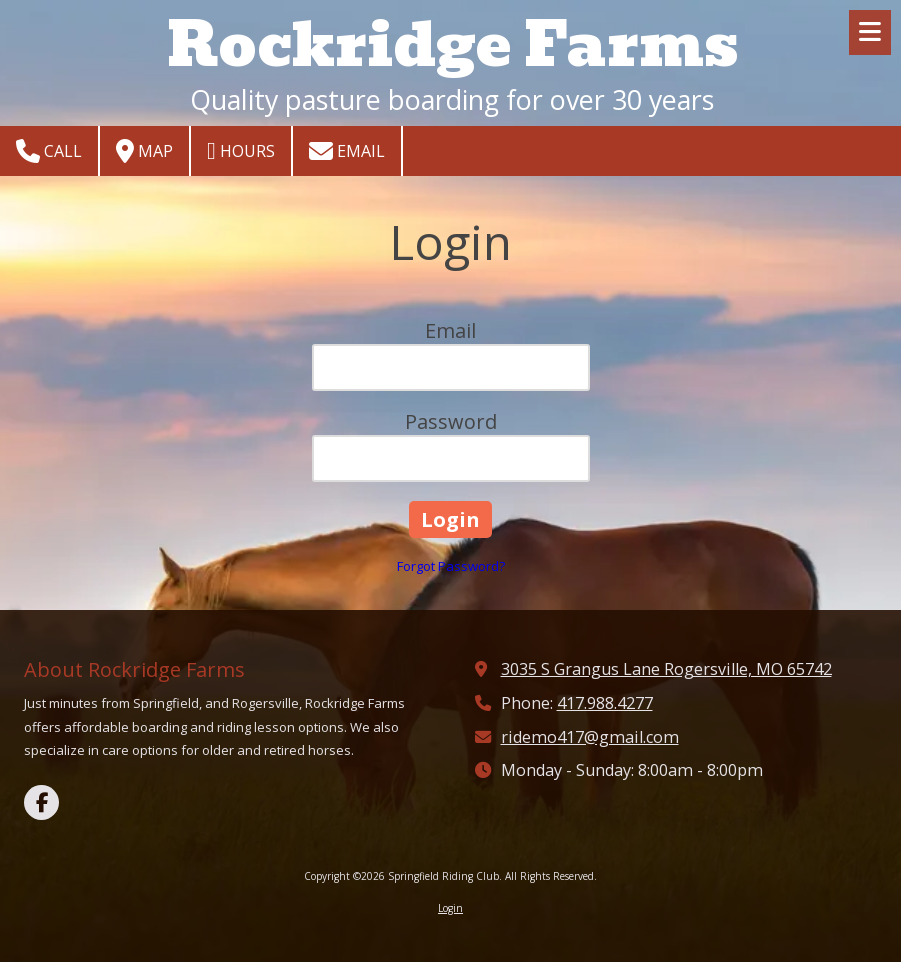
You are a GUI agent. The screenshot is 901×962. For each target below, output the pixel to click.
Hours (241, 151)
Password (451, 421)
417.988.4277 (605, 703)
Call (49, 151)
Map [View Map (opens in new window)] (144, 151)
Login (450, 908)
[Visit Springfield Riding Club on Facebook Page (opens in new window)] (41, 802)
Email (347, 151)
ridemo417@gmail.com (590, 737)
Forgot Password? (451, 566)
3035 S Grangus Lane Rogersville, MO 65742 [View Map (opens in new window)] (666, 669)
